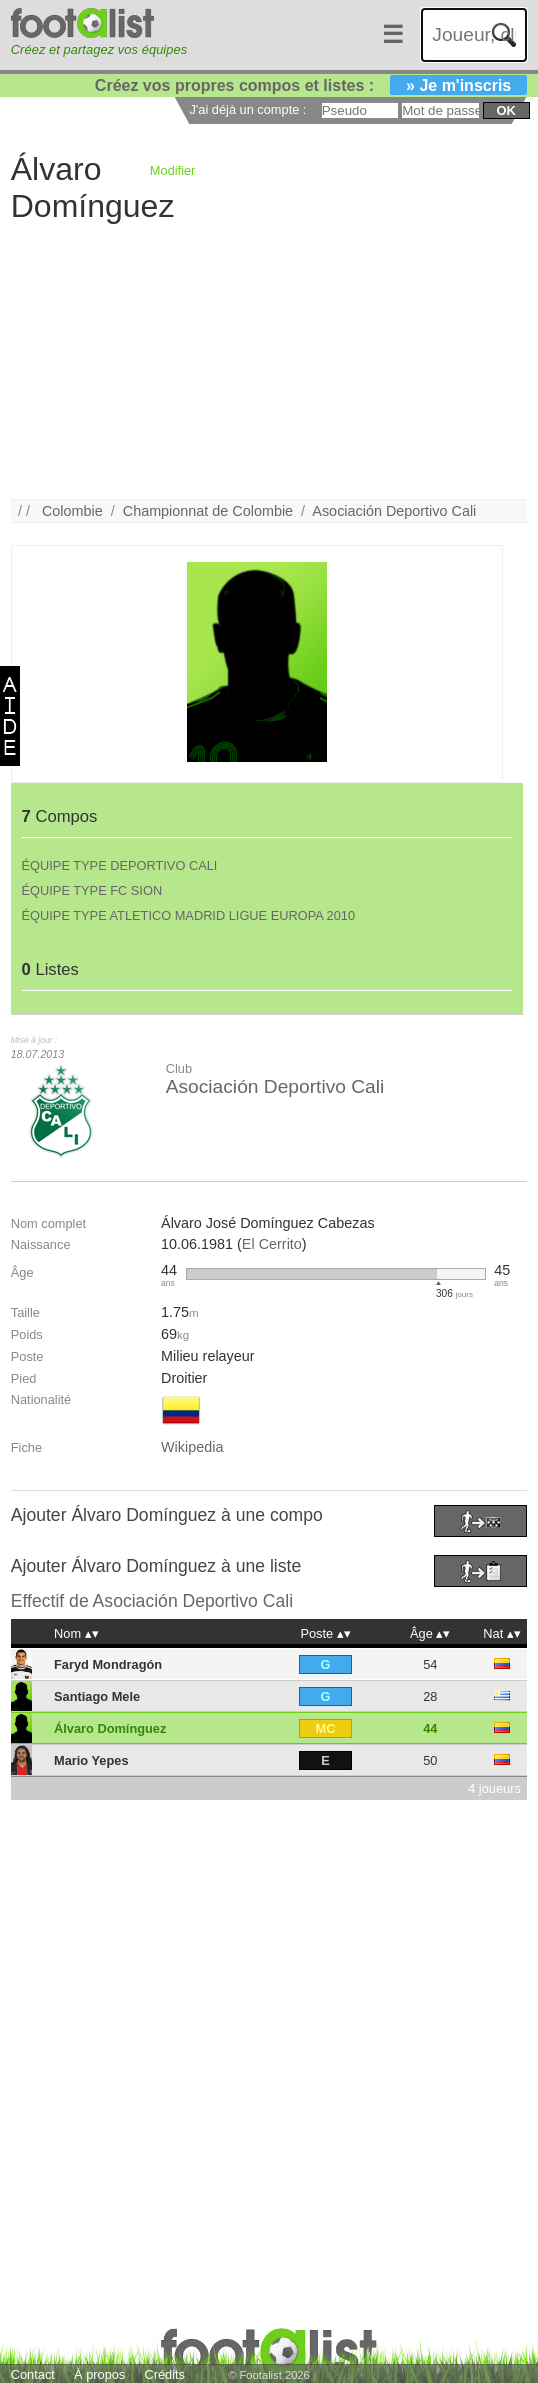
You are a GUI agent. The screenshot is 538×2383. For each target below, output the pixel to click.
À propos (99, 2374)
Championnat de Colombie (208, 511)
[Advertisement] (257, 359)
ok (506, 110)
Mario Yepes (91, 1760)
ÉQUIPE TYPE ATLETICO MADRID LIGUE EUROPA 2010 (189, 915)
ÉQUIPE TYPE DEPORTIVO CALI (120, 865)
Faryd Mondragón (108, 1664)
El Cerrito (272, 1244)
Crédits (164, 2374)
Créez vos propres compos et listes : (311, 85)
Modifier (173, 170)
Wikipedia (192, 1447)
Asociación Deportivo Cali (394, 511)
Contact (33, 2374)
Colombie (72, 511)
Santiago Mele (97, 1696)
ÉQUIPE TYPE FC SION (92, 890)
